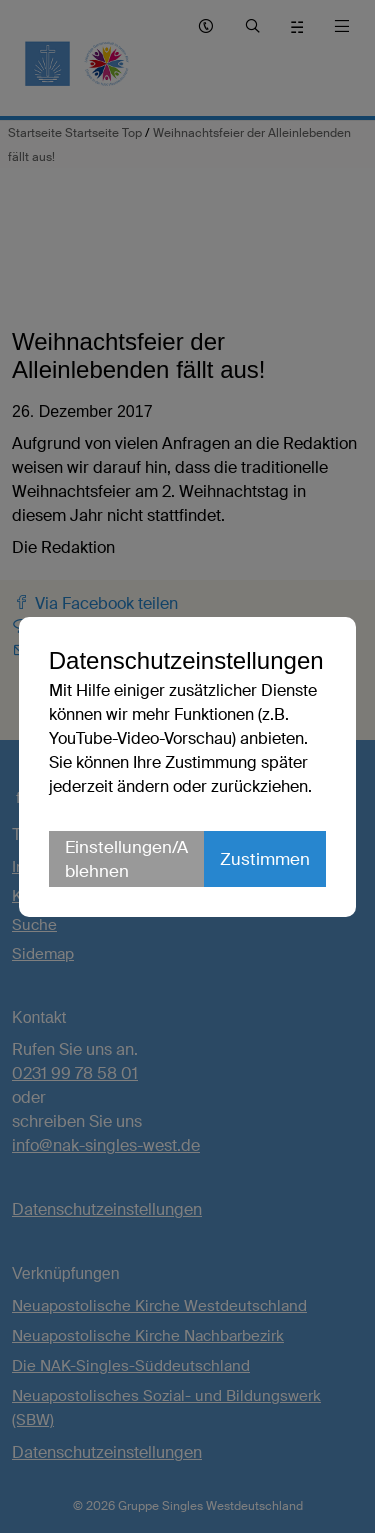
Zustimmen (265, 859)
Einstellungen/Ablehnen (126, 859)
